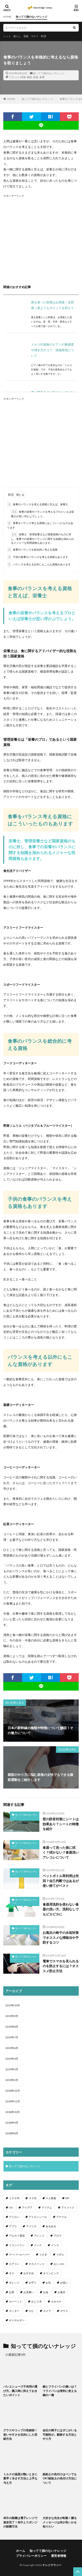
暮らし (17, 36)
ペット (7, 36)
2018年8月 (11, 2133)
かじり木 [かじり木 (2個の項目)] (36, 2301)
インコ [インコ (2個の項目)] (55, 2245)
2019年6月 (11, 2048)
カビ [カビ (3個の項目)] (31, 2310)
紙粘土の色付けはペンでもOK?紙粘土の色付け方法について (60, 2478)
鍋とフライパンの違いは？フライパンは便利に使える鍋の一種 (60, 2391)
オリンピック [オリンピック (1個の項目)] (51, 2273)
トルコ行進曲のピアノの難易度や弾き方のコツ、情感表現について (52, 350)
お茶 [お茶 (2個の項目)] (11, 2292)
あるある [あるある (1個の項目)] (51, 2226)
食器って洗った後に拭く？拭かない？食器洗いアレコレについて (61, 1852)
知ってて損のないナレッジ (31, 16)
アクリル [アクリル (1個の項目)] (61, 2216)
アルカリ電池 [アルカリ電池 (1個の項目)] (17, 2235)
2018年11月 (12, 2101)
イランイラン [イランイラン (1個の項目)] (17, 2245)
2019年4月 (11, 2058)
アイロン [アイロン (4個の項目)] (14, 2216)
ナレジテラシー (52, 2565)
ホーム (20, 2550)
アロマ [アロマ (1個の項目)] (57, 2235)
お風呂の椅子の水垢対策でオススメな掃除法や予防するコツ (61, 1937)
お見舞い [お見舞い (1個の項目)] (28, 2292)
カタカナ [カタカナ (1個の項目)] (56, 2301)
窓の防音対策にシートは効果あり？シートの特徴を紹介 (61, 1824)
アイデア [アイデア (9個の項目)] (27, 2207)
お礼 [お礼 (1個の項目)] (48, 2282)
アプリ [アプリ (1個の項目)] (13, 2226)
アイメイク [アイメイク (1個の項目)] (67, 2207)
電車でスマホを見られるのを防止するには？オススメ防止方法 (61, 1966)
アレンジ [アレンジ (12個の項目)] (39, 2235)
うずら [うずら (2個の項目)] (60, 2254)
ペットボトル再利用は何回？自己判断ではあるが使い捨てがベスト (61, 1880)
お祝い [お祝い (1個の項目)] (64, 2282)
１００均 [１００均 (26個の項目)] (14, 2198)
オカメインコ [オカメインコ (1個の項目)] (36, 2263)
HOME (7, 16)
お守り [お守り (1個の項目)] (33, 2282)
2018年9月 (11, 2122)
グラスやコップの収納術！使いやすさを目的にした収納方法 (20, 2434)
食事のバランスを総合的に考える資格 (32, 549)
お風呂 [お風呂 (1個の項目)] (61, 2292)
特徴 (23, 77)
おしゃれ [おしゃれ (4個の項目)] (59, 2263)
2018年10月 (12, 2112)
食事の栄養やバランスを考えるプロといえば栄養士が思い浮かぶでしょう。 (42, 513)
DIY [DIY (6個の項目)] (67, 2198)
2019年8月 (11, 2026)
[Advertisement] (41, 239)
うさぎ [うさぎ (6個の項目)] (43, 2254)
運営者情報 (58, 2556)
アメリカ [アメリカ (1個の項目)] (31, 2226)
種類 (29, 77)
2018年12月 (12, 2090)
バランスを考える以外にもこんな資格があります (39, 564)
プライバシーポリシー (31, 2556)
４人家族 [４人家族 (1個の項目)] (51, 2198)
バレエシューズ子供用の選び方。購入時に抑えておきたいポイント (20, 2391)
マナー (35, 36)
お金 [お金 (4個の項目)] (45, 2292)
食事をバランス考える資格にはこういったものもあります (40, 525)
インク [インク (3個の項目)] (38, 2245)
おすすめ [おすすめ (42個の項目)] (28, 2273)
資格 (35, 77)
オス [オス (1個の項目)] (11, 2273)
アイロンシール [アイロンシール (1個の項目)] (38, 2216)
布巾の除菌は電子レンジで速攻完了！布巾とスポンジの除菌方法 (20, 2522)
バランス (14, 77)
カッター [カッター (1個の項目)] (14, 2310)
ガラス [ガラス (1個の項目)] (64, 2310)
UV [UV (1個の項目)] (11, 2207)
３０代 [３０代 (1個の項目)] (33, 2198)
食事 (42, 77)
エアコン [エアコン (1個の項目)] (14, 2263)
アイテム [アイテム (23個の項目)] (47, 2207)
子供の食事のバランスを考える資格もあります (37, 557)
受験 (26, 36)
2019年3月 (11, 2069)
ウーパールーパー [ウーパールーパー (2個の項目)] (19, 2254)
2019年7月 (11, 2037)
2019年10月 (12, 2005)
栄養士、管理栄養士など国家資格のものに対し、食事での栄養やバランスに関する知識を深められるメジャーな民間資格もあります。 (42, 538)
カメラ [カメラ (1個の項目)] (47, 2310)
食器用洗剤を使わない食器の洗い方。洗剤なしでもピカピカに (61, 1909)
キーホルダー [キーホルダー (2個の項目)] (17, 2320)
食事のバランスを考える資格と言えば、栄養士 (37, 504)
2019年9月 (11, 2016)
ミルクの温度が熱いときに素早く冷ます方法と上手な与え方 (20, 2478)
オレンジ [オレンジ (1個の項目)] (14, 2282)
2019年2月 (11, 2080)
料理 (43, 36)
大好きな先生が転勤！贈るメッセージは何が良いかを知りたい (60, 2522)
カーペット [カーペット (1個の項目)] (15, 2301)
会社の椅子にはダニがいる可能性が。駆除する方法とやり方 (60, 2434)
